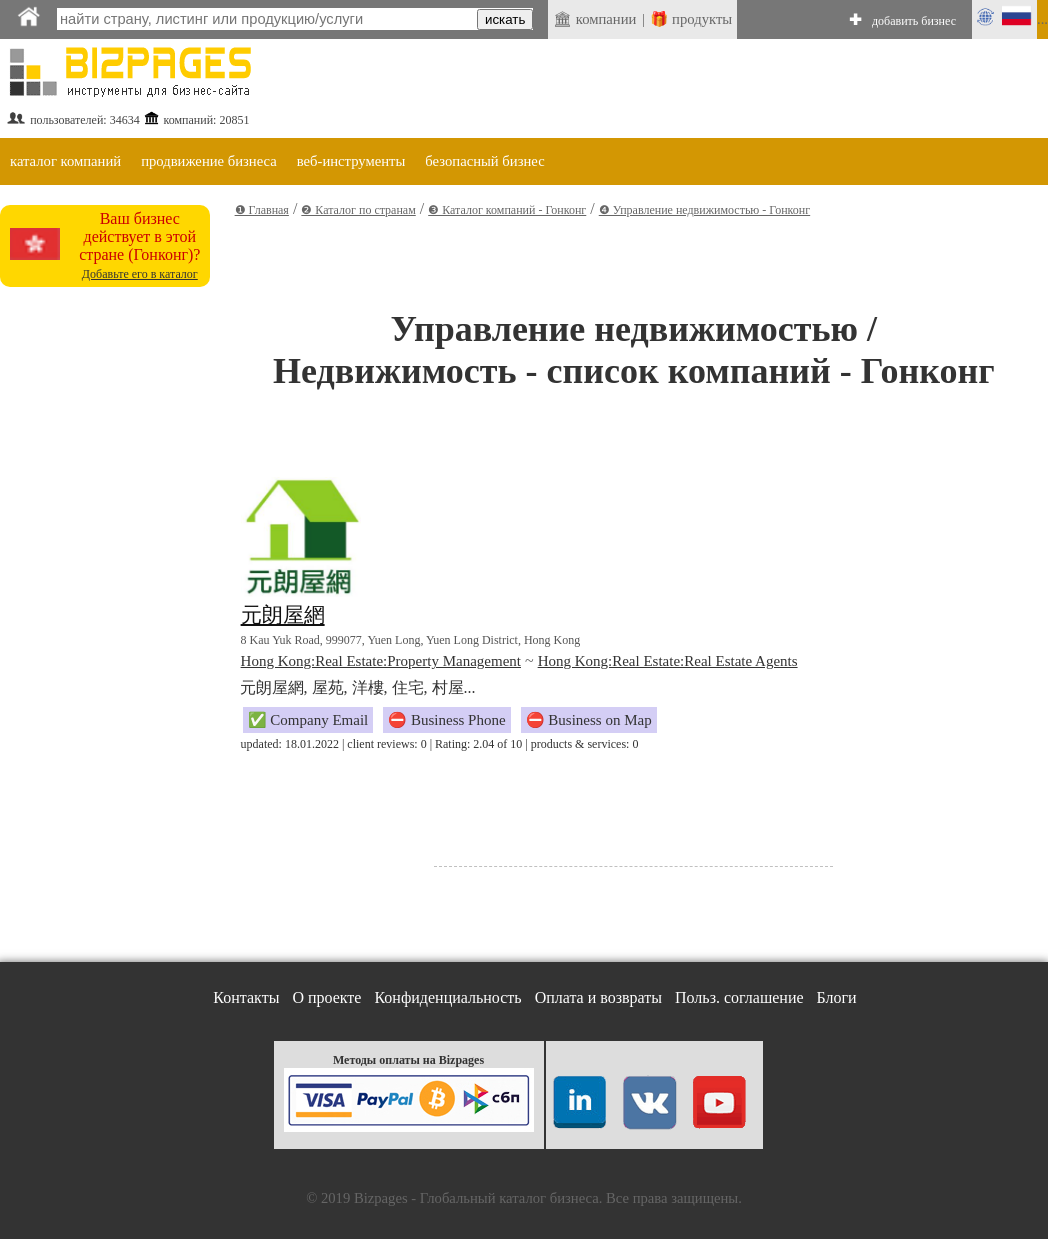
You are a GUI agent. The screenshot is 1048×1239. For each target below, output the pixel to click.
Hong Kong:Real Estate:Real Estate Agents (668, 661)
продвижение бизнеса (209, 161)
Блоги (837, 997)
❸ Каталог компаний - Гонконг (507, 210)
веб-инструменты (351, 161)
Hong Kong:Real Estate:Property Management (381, 661)
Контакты (246, 997)
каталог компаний (65, 161)
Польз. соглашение (739, 997)
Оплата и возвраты (598, 997)
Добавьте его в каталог (140, 274)
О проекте (326, 997)
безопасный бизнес (484, 161)
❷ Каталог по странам (358, 210)
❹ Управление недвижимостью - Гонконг (704, 210)
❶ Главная (262, 210)
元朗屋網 (283, 615)
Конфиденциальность (447, 997)
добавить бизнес (914, 21)
